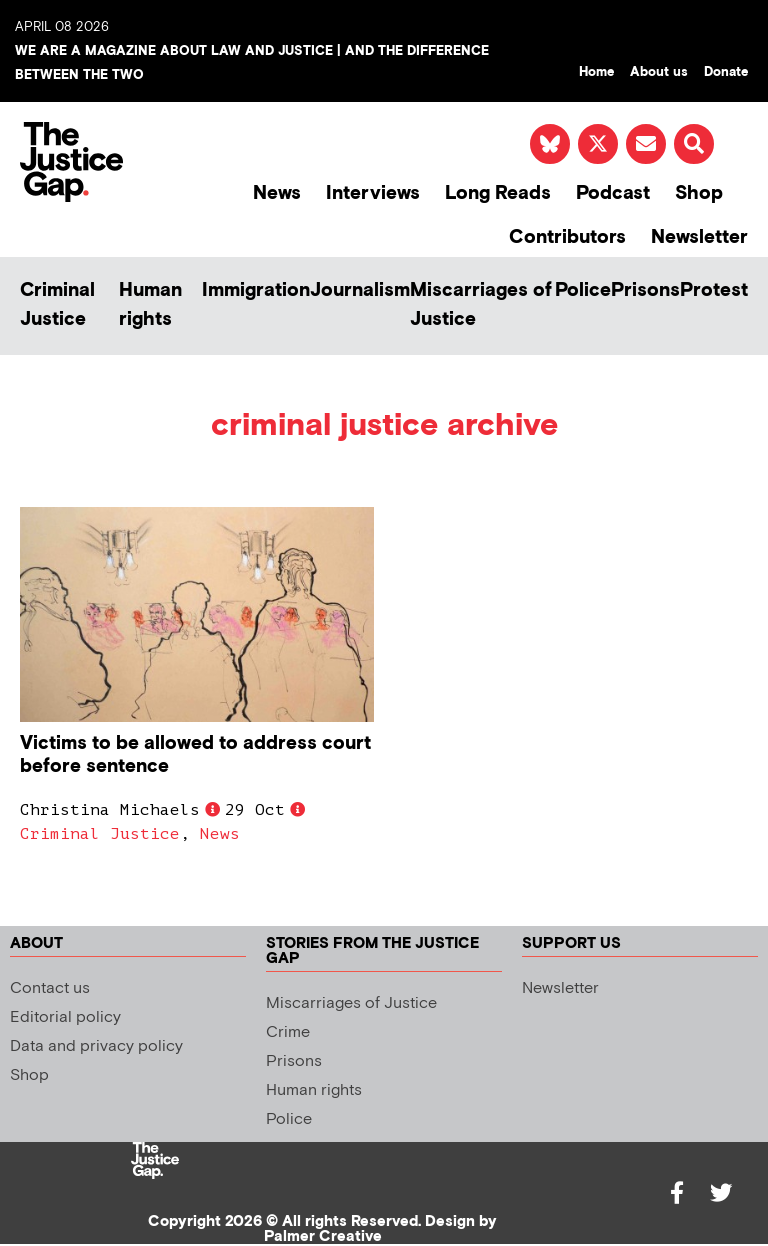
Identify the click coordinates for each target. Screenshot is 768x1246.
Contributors (567, 237)
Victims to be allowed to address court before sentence (195, 755)
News (277, 193)
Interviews (373, 193)
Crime (288, 1032)
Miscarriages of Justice (481, 305)
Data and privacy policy (96, 1046)
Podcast (613, 193)
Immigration (256, 290)
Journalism (360, 290)
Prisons (645, 290)
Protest (714, 290)
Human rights (150, 305)
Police (583, 290)
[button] (694, 144)
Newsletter (699, 237)
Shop (699, 193)
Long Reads (498, 193)
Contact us (50, 988)
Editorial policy (65, 1017)
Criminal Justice (57, 305)
